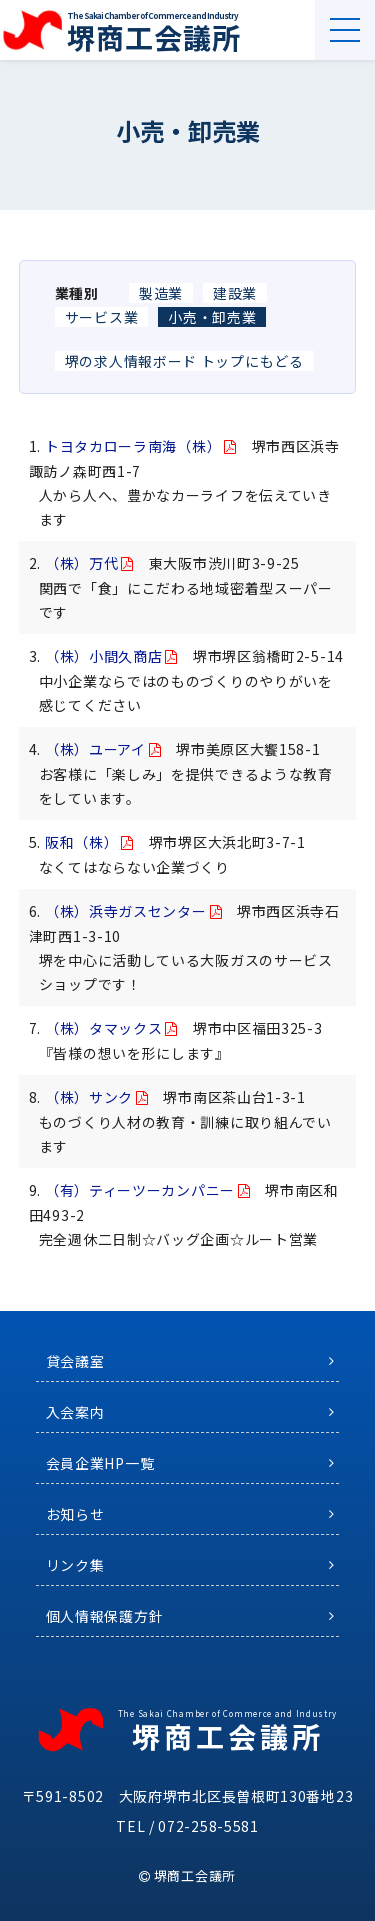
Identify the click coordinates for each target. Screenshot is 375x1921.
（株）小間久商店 (104, 656)
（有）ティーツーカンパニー (140, 1190)
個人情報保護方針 (105, 1616)
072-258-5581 (208, 1826)
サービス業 (102, 317)
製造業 (161, 293)
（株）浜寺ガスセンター (126, 911)
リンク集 (75, 1565)
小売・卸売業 (212, 317)
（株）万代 (82, 563)
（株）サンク (89, 1097)
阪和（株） (82, 842)
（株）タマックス (104, 1028)
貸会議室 (75, 1361)
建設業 (235, 293)
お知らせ (75, 1514)
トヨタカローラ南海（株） (133, 446)
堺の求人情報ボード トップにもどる (184, 361)
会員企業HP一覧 (100, 1463)
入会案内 (75, 1412)
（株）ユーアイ (95, 749)
